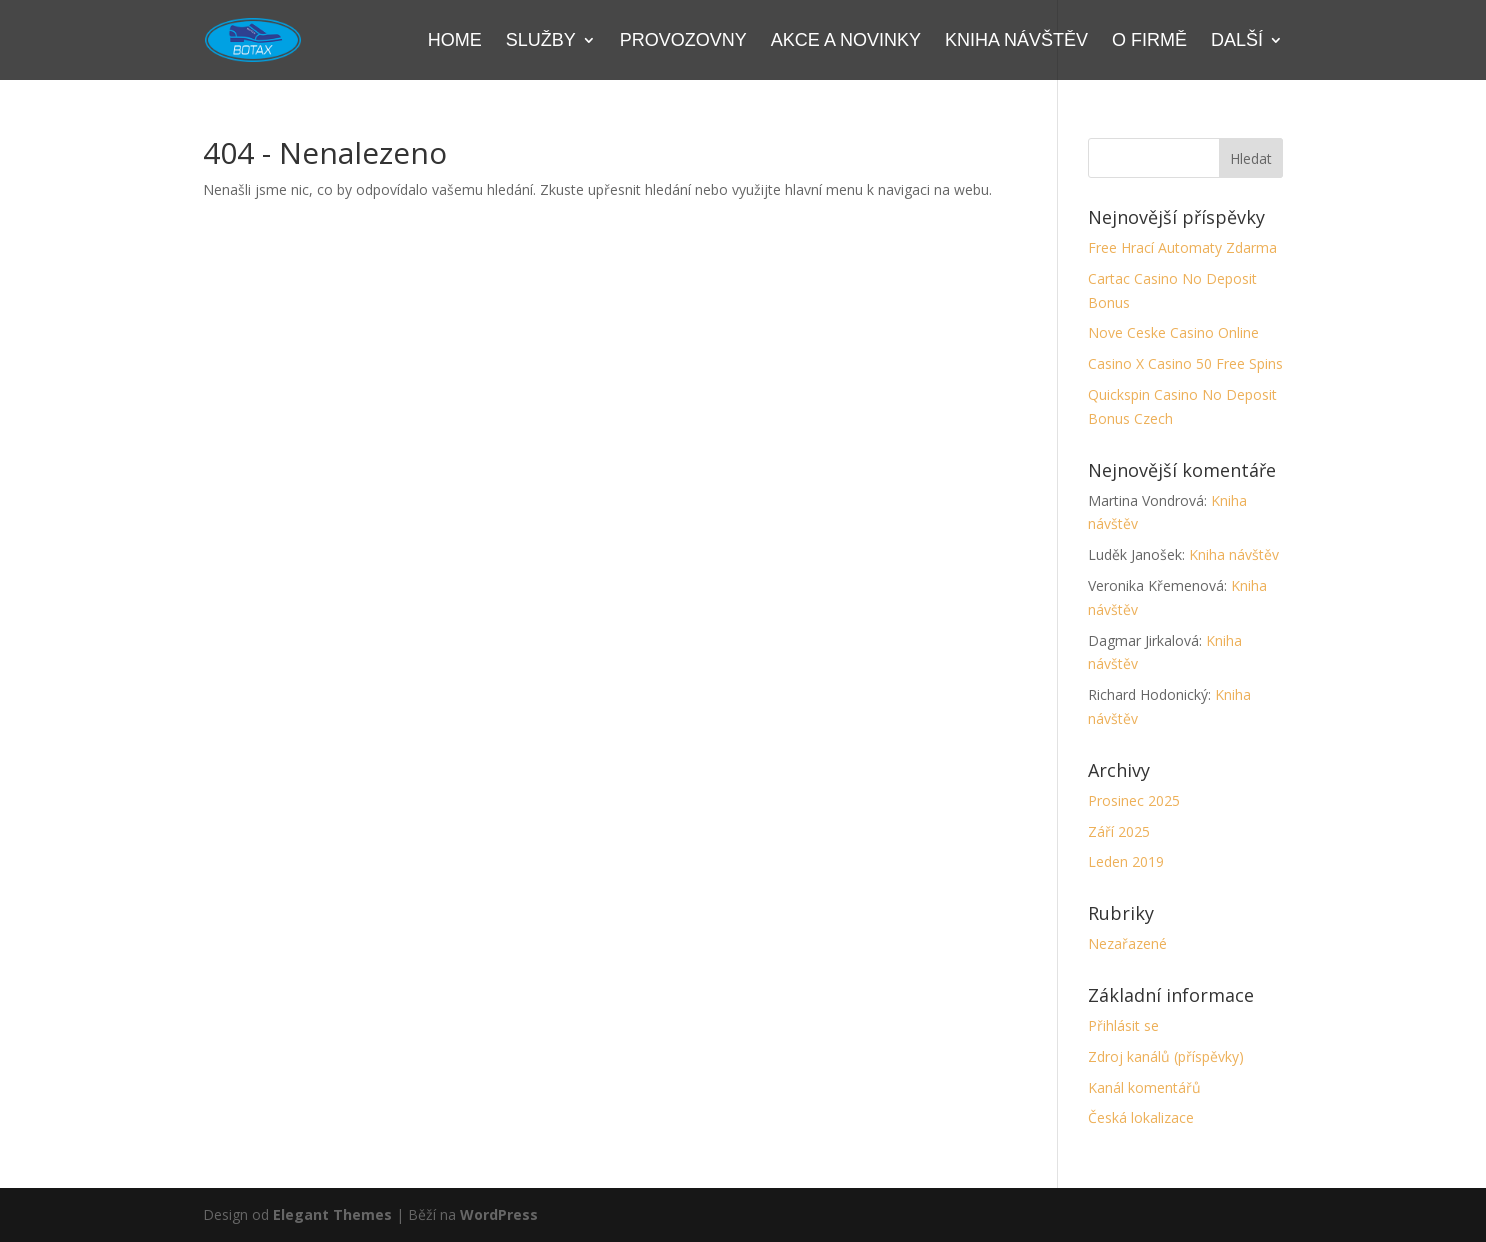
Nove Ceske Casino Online (1173, 332)
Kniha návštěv (1016, 41)
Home (455, 41)
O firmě (1149, 41)
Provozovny (683, 41)
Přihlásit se (1123, 1025)
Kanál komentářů (1144, 1087)
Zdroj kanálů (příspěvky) (1166, 1056)
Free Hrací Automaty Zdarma (1182, 247)
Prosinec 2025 (1134, 800)
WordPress (499, 1214)
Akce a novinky (846, 41)
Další (1237, 41)
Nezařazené (1127, 943)
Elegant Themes (332, 1214)
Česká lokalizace (1141, 1117)
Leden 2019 (1126, 861)
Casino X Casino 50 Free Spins (1185, 363)
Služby (541, 41)
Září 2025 (1119, 831)
